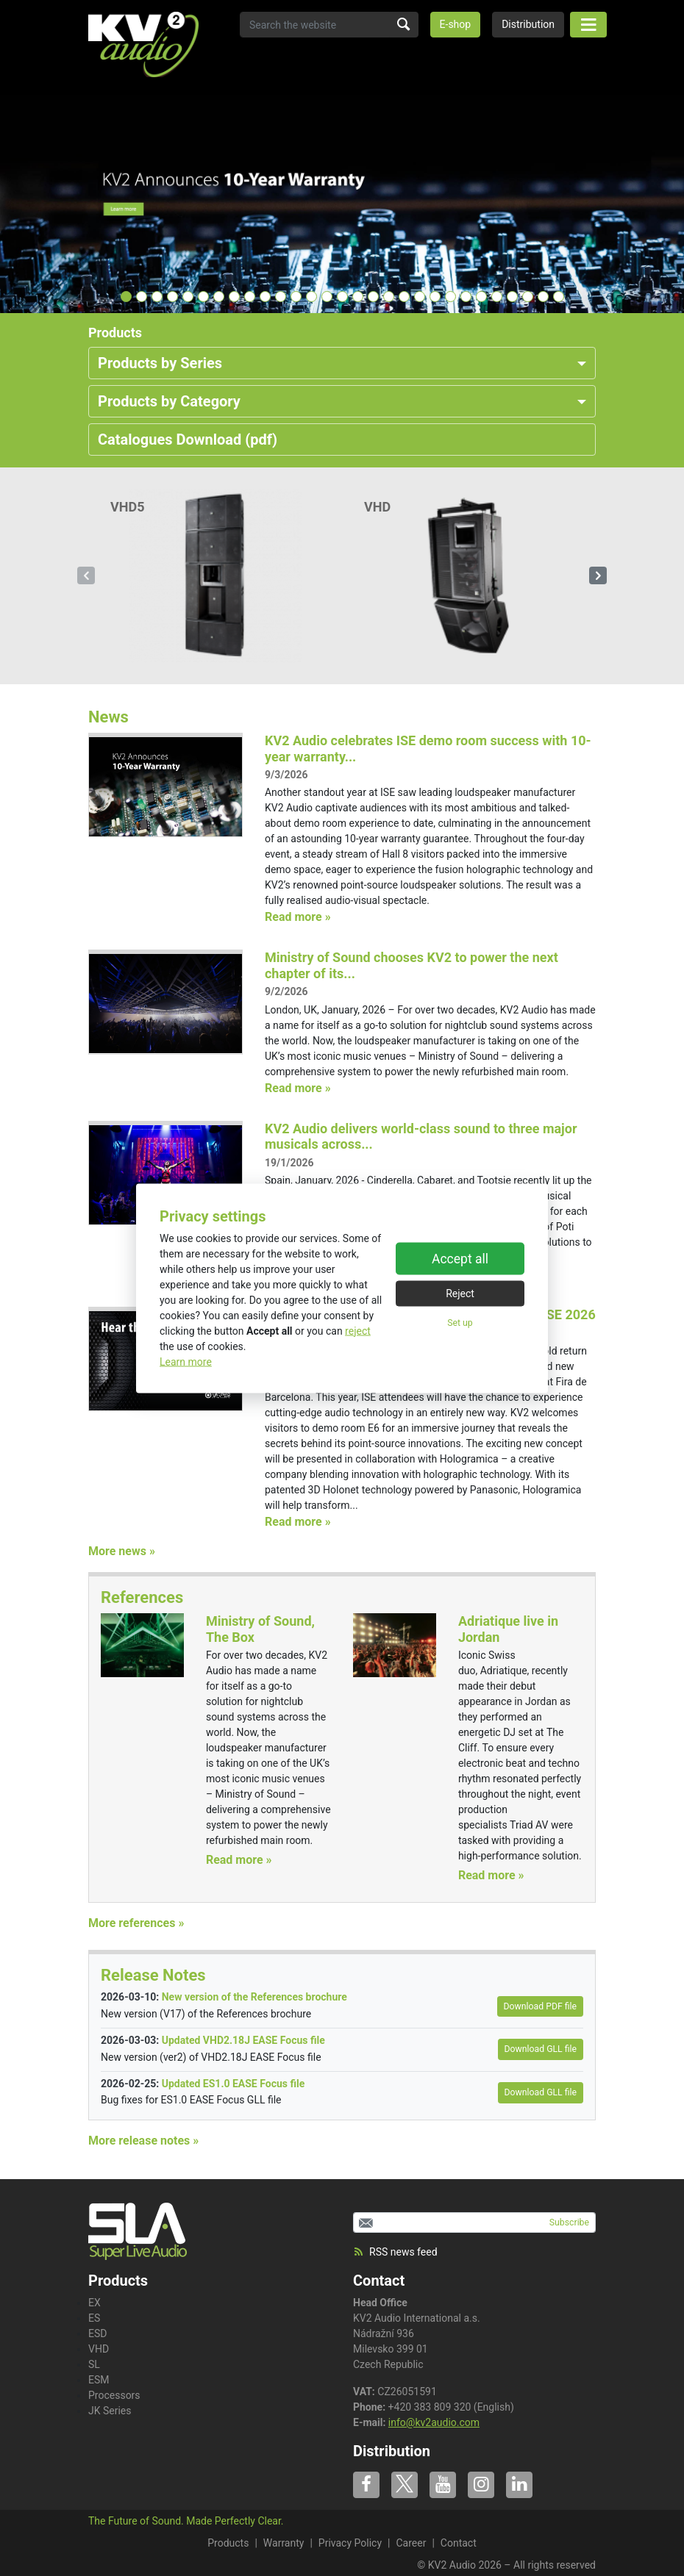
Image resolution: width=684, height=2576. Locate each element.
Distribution (528, 24)
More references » (136, 1923)
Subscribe (569, 2222)
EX (94, 2302)
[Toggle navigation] (588, 24)
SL (94, 2364)
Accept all (460, 1259)
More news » (121, 1551)
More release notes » (143, 2141)
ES (94, 2318)
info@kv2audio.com (434, 2422)
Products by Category (169, 401)
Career (411, 2543)
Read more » (298, 917)
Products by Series (160, 363)
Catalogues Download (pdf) (187, 439)
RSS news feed (395, 2252)
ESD (97, 2333)
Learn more (186, 1361)
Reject (460, 1293)
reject (358, 1330)
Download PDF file (540, 2006)
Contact (379, 2280)
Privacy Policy (350, 2543)
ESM (99, 2380)
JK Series (110, 2411)
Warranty (283, 2543)
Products (228, 2543)
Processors (114, 2395)
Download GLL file (541, 2049)
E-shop (455, 24)
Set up (459, 1323)
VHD (98, 2349)
